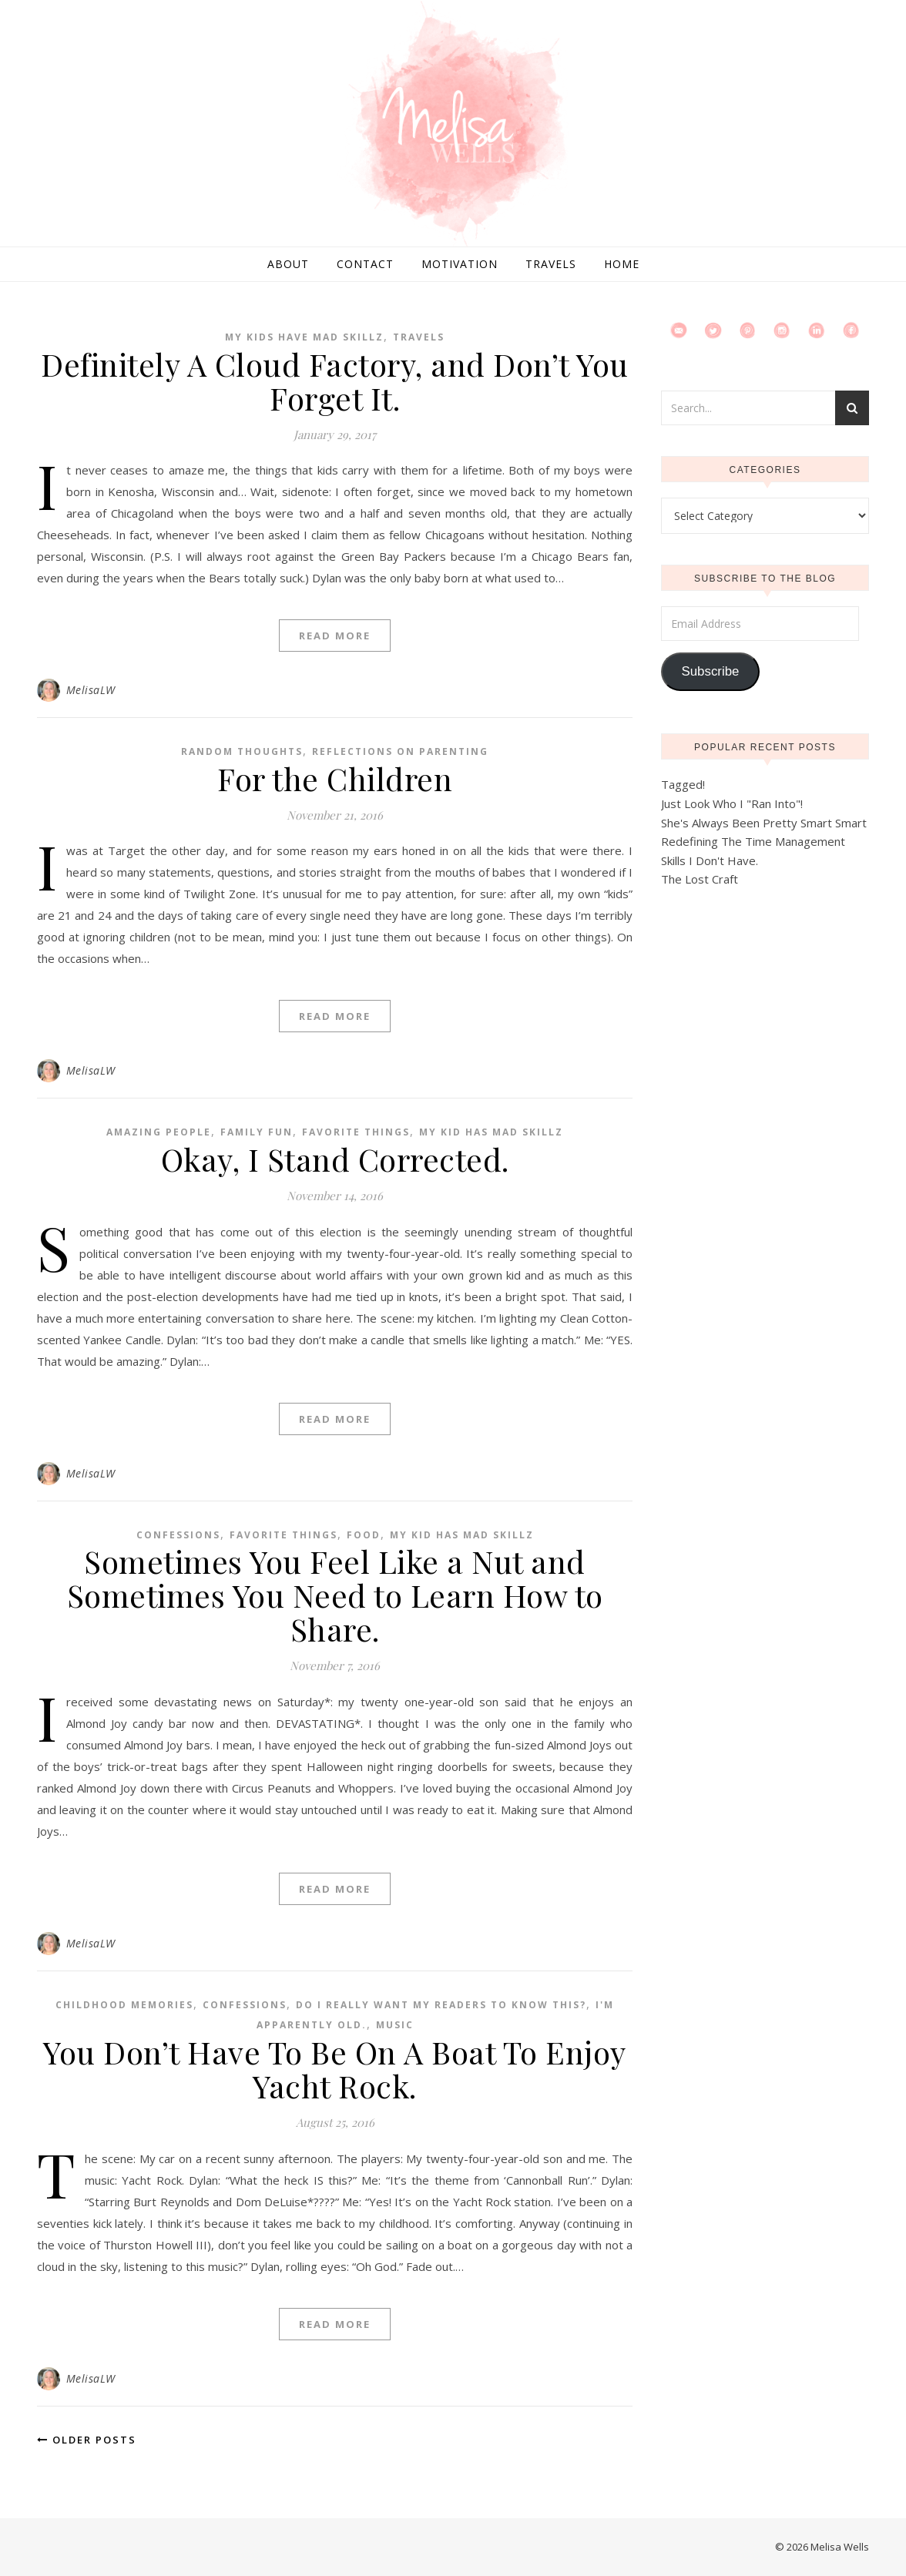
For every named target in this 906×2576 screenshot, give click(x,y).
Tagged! (683, 784)
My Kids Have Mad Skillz (304, 337)
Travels (550, 264)
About (288, 264)
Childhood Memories (124, 2004)
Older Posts (86, 2440)
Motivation (459, 264)
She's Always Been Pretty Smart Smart (764, 822)
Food (364, 1534)
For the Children (334, 778)
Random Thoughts (242, 751)
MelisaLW (91, 690)
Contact (365, 264)
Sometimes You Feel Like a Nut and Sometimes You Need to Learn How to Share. (335, 1595)
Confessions (178, 1534)
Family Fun (256, 1132)
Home (621, 264)
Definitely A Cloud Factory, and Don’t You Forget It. (335, 381)
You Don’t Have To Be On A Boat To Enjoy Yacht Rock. (334, 2068)
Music (395, 2024)
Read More (335, 635)
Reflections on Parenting (400, 751)
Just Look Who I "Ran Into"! (732, 803)
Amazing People (158, 1132)
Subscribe (710, 671)
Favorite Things (356, 1132)
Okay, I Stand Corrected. (335, 1159)
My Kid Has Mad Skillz (491, 1132)
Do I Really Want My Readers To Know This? (441, 2004)
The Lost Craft (699, 879)
